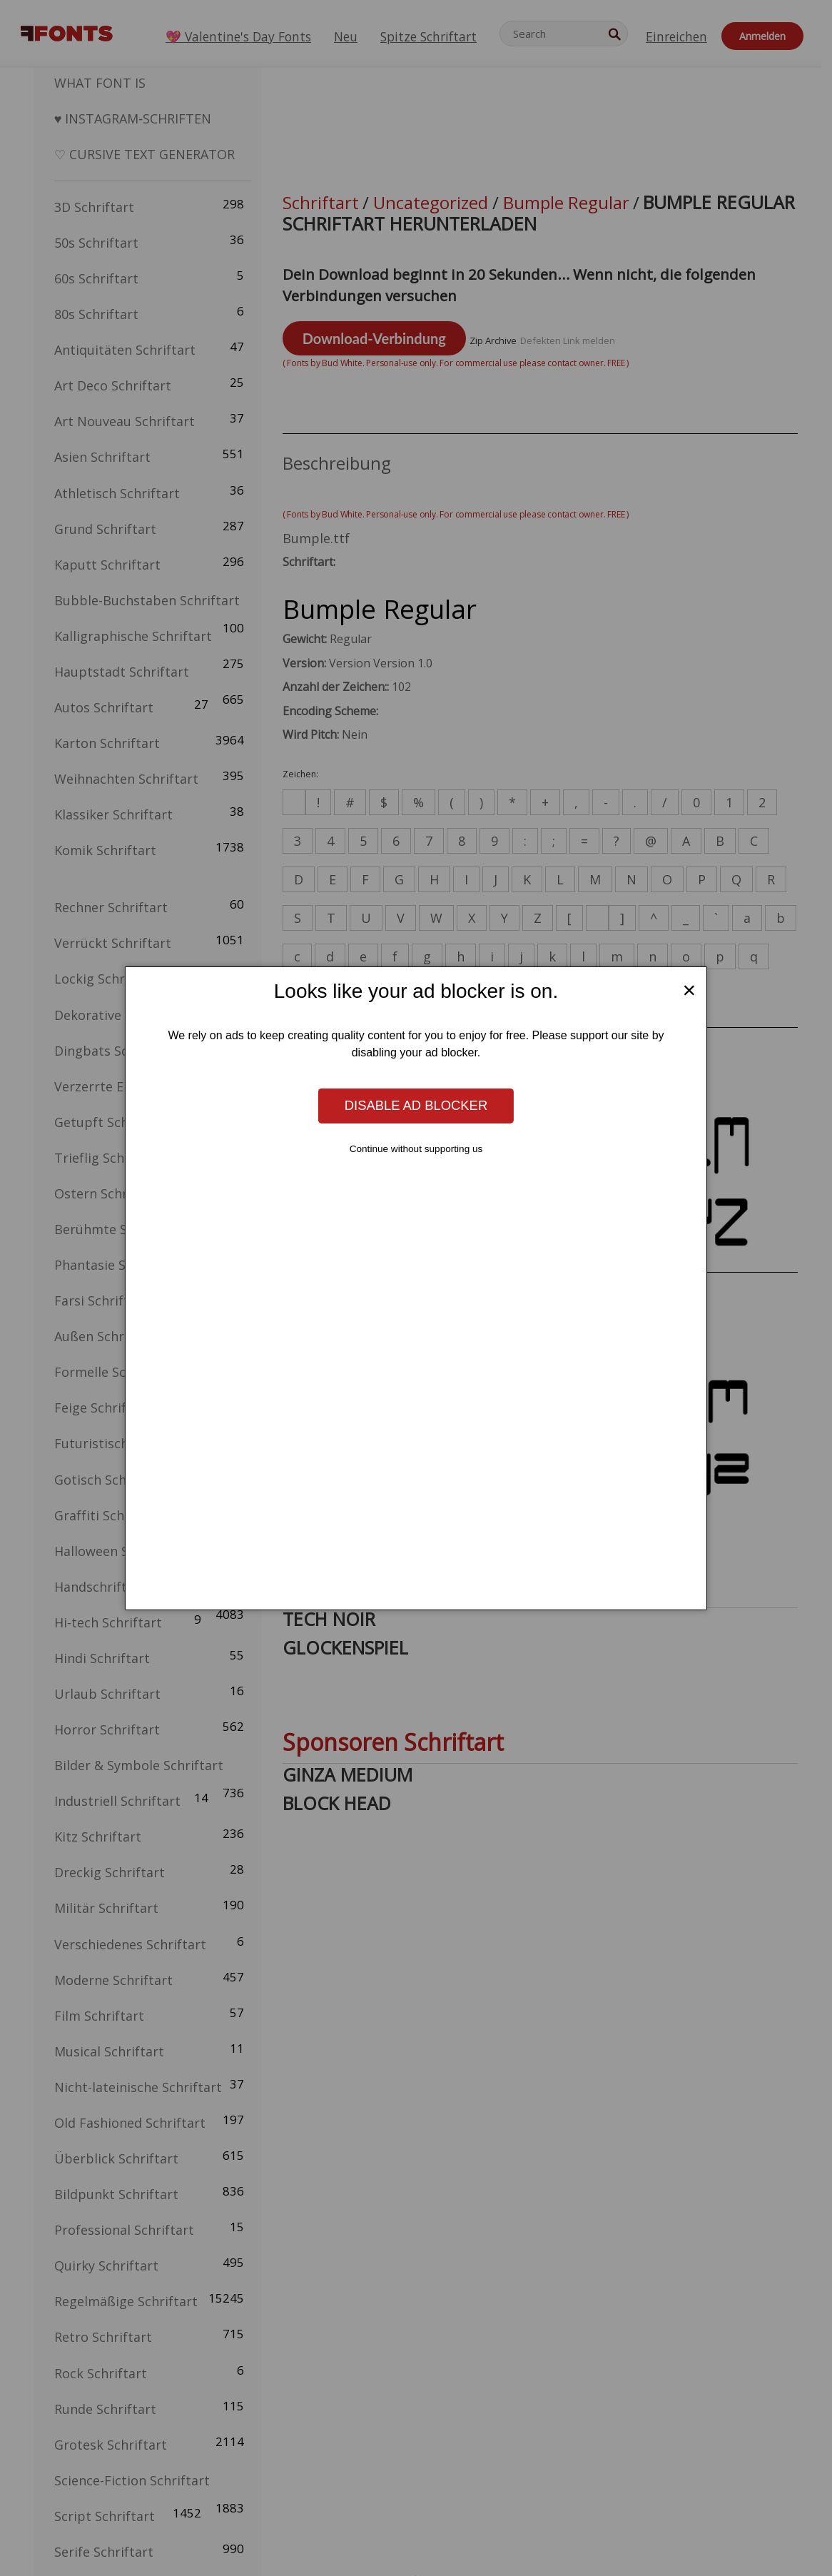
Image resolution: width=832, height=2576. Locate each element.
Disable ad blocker (416, 1105)
